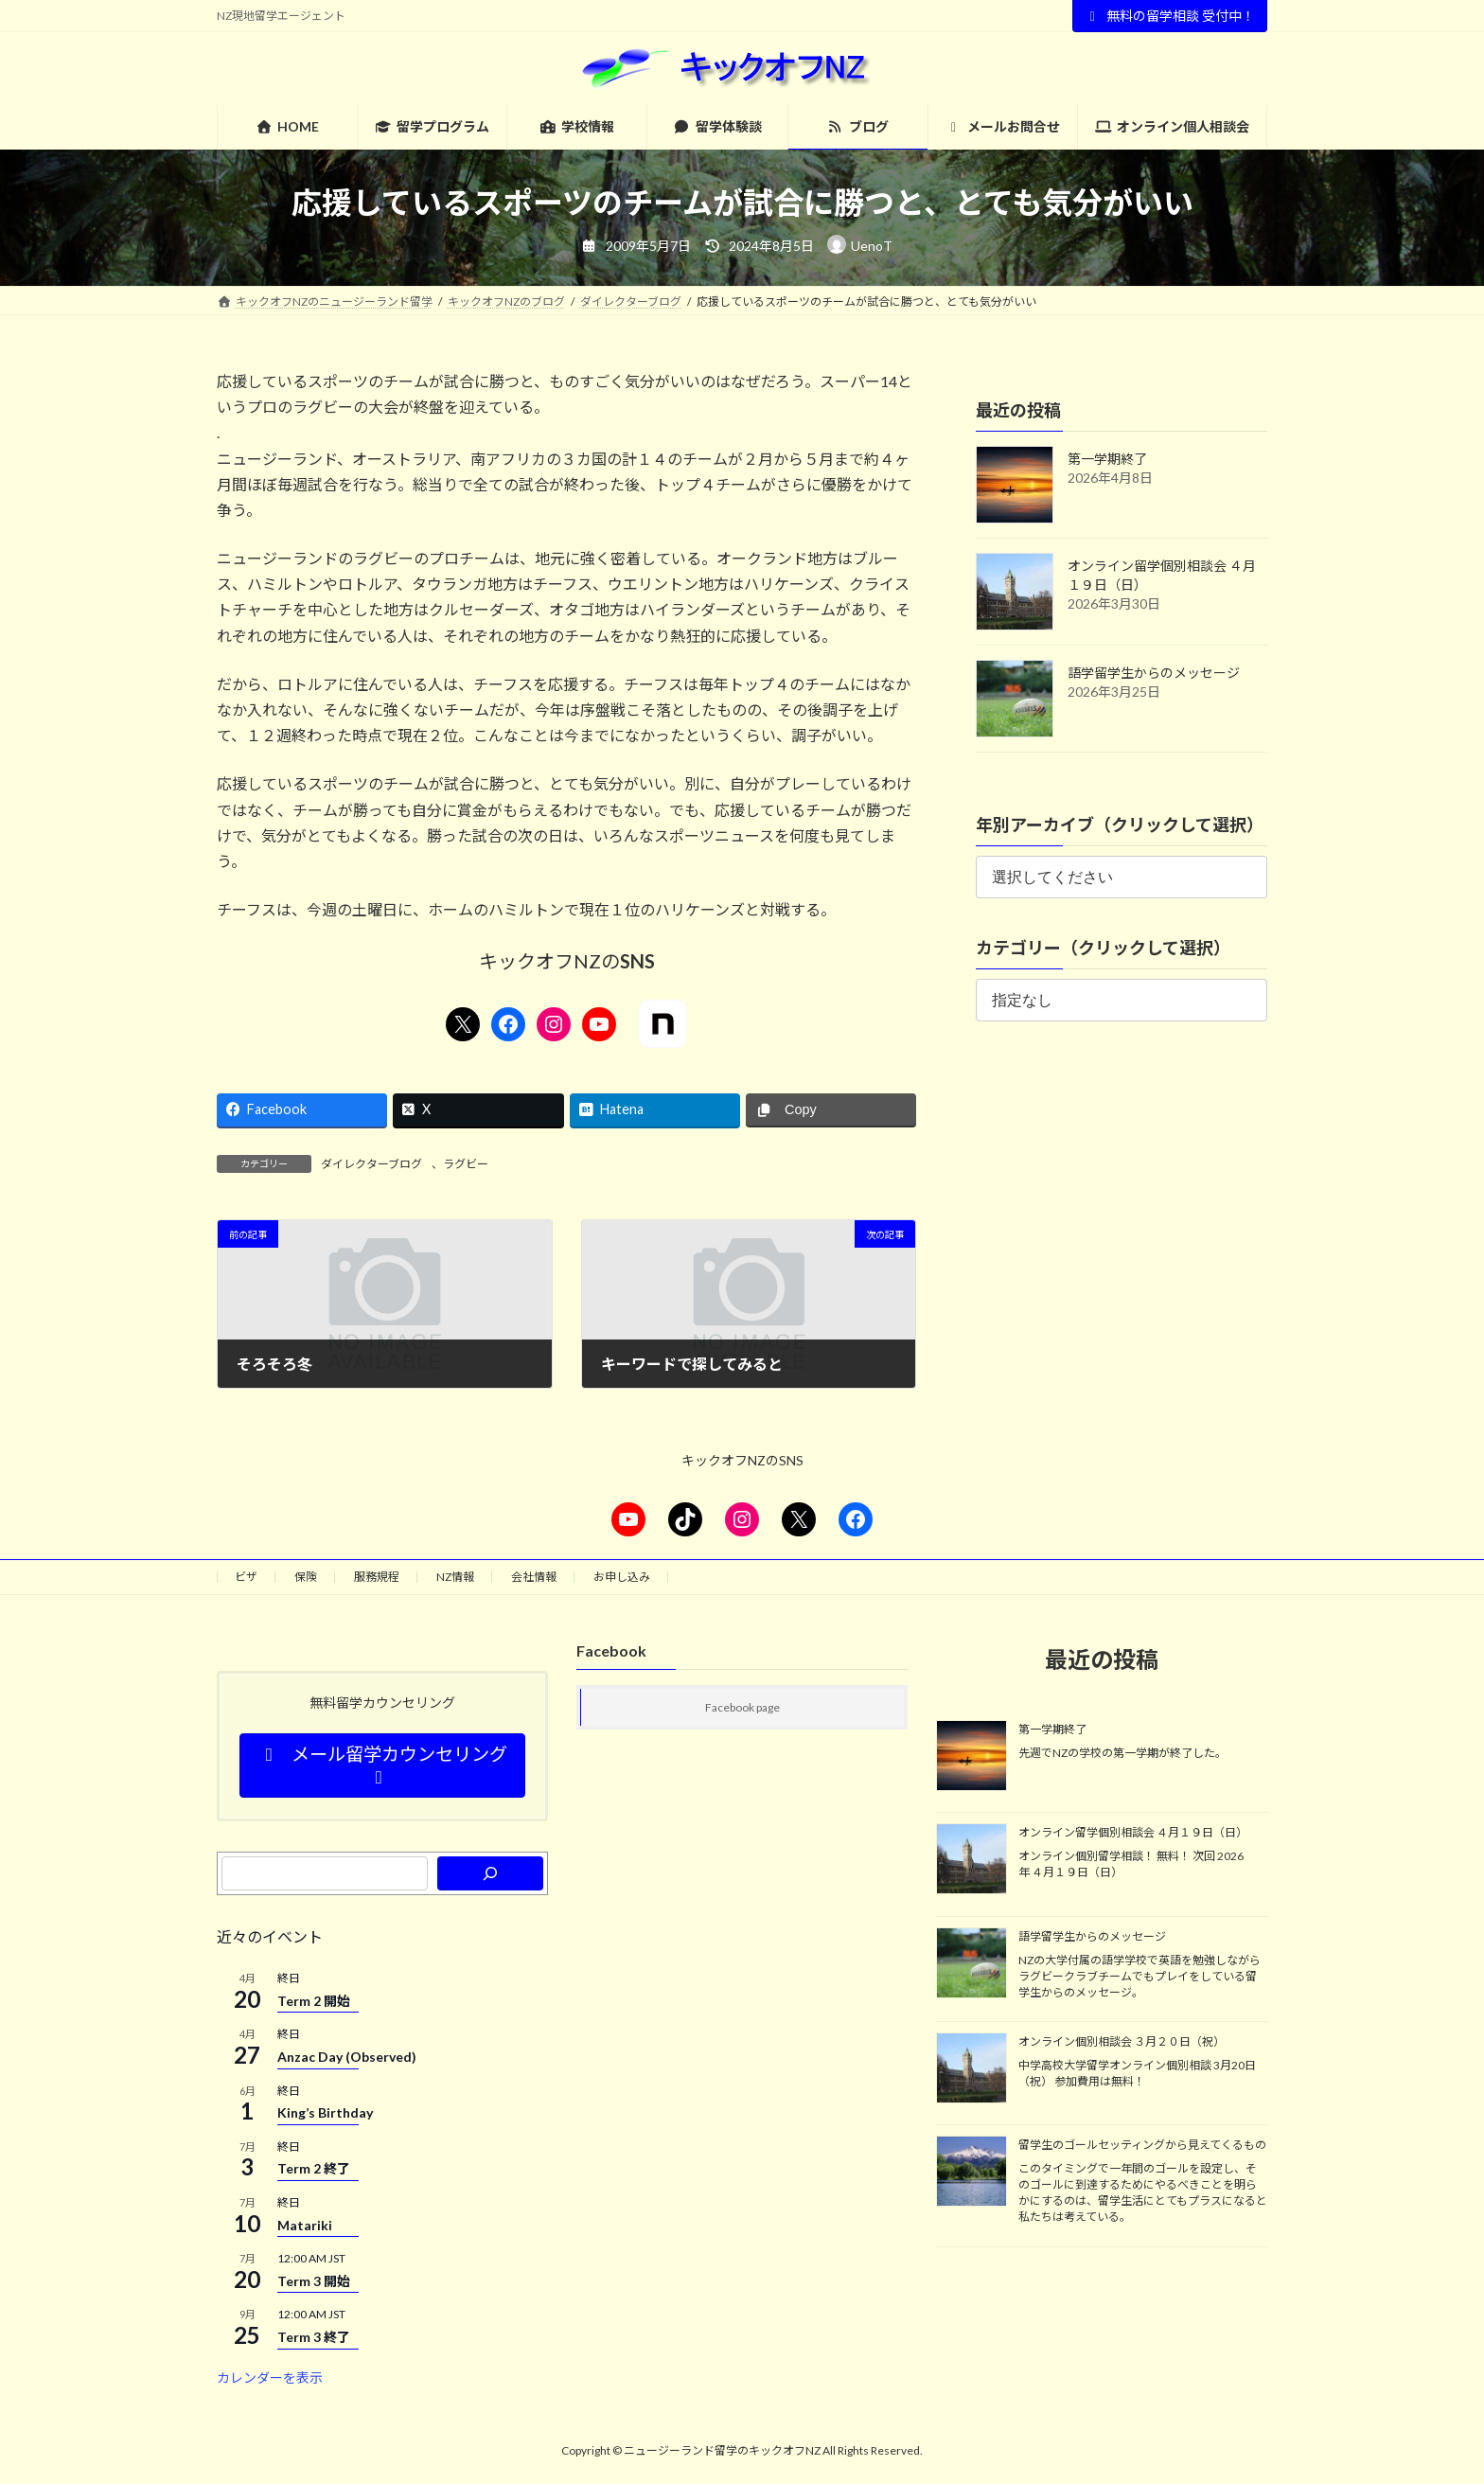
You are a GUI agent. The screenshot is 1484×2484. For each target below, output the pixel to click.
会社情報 (533, 1577)
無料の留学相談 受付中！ (1170, 16)
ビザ (246, 1577)
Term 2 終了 (313, 2168)
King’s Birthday (325, 2112)
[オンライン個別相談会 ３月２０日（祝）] (971, 2069)
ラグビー (465, 1164)
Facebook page (742, 1707)
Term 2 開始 (313, 2001)
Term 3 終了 (313, 2337)
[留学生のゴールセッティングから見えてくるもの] (971, 2173)
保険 (305, 1577)
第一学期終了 (1107, 459)
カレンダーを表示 (270, 2377)
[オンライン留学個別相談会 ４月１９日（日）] (971, 1860)
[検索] (490, 1873)
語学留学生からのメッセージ (1154, 673)
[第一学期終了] (971, 1757)
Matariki (304, 2225)
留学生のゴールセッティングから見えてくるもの (1142, 2145)
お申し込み (621, 1577)
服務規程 (376, 1577)
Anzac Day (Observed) (346, 2057)
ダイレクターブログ (371, 1164)
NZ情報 (455, 1577)
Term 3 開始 (313, 2281)
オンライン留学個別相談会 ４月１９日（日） (1132, 1832)
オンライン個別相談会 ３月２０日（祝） (1121, 2041)
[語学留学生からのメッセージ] (971, 1964)
